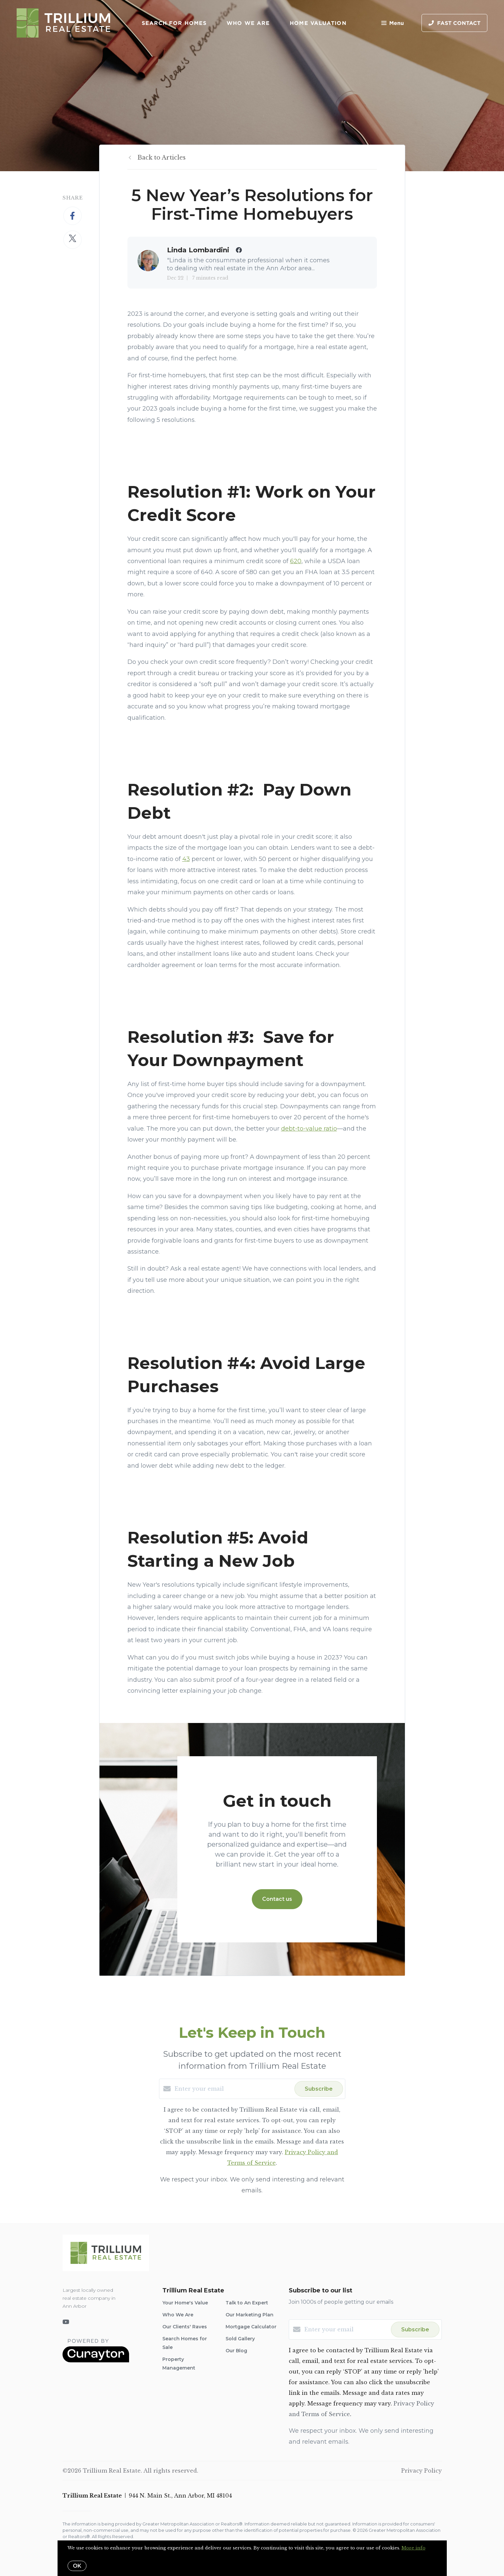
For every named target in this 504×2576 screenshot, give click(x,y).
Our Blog (236, 2351)
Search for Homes (174, 23)
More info (413, 2548)
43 (186, 859)
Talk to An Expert (247, 2303)
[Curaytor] (96, 2360)
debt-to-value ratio (309, 1128)
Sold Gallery (240, 2339)
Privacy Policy (421, 2470)
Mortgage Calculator (251, 2327)
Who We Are (248, 23)
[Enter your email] (233, 2088)
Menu (392, 23)
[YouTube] (66, 2322)
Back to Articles (161, 157)
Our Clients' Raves (184, 2327)
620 (295, 561)
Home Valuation (318, 23)
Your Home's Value (185, 2303)
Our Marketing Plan (249, 2315)
